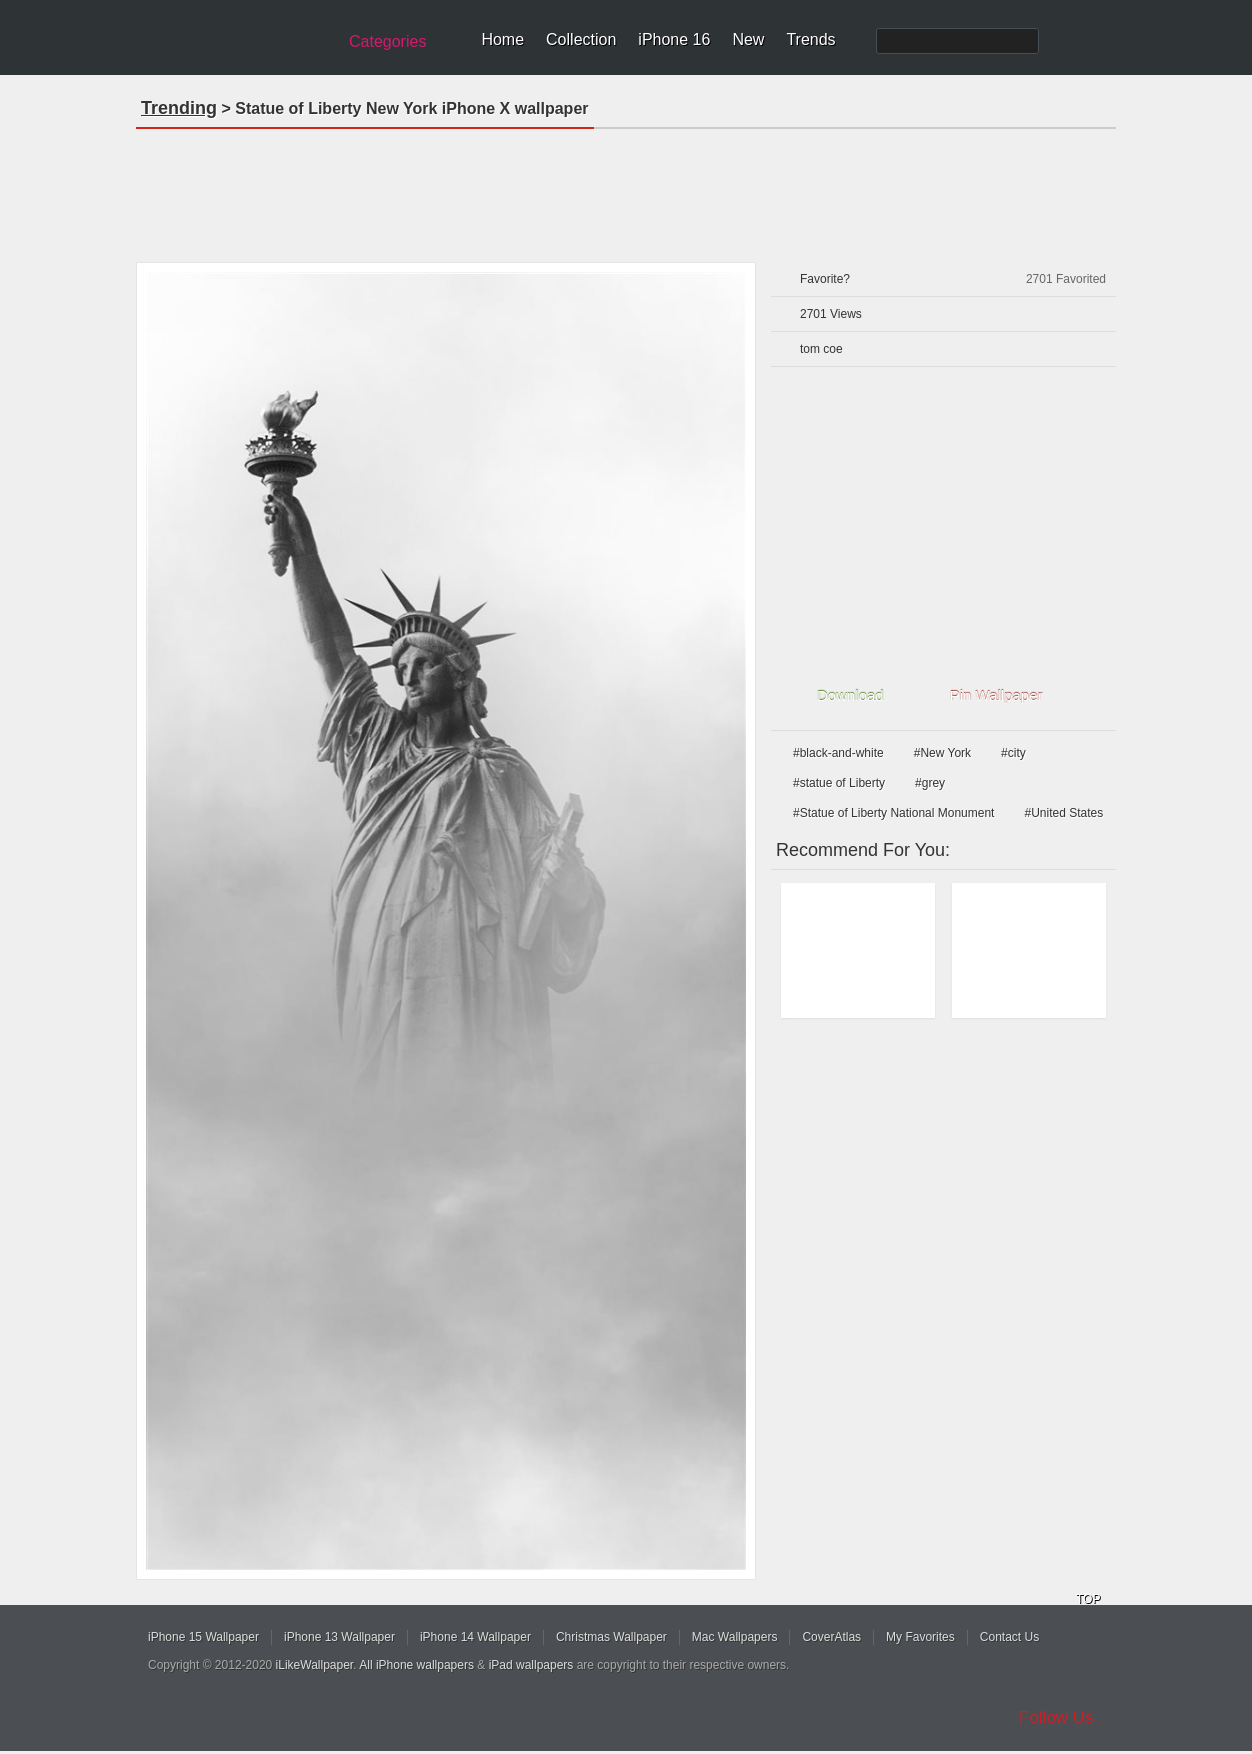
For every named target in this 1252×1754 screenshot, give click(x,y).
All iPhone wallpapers (416, 1665)
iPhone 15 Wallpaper (203, 1637)
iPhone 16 (674, 39)
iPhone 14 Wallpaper (475, 1637)
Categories (387, 41)
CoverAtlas (831, 1637)
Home (502, 39)
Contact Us (1009, 1637)
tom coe (821, 349)
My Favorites (920, 1637)
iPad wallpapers (531, 1665)
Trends (810, 39)
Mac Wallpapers (735, 1637)
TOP (1088, 1599)
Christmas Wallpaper (611, 1637)
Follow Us (1056, 1717)
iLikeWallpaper (315, 1665)
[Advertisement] (626, 189)
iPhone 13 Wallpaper (339, 1637)
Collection (581, 39)
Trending (179, 108)
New (748, 39)
